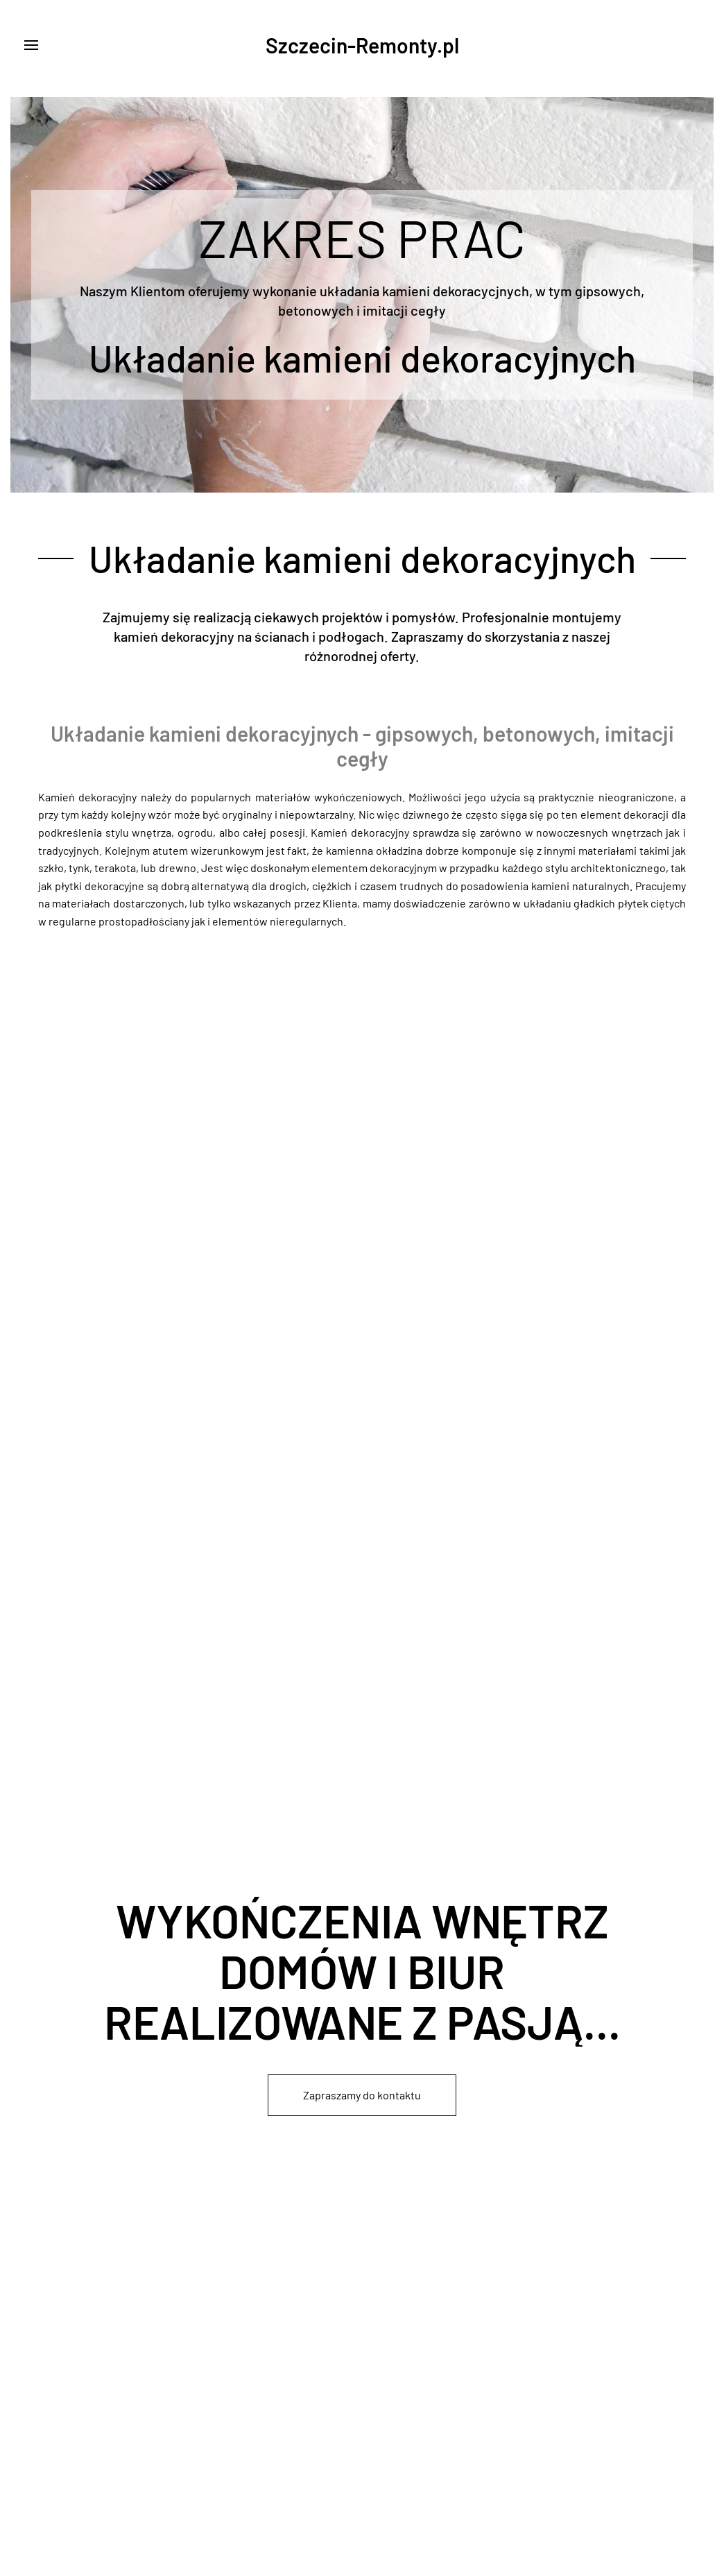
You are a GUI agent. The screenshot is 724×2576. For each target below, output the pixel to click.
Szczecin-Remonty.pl (362, 45)
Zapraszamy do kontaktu (362, 2094)
